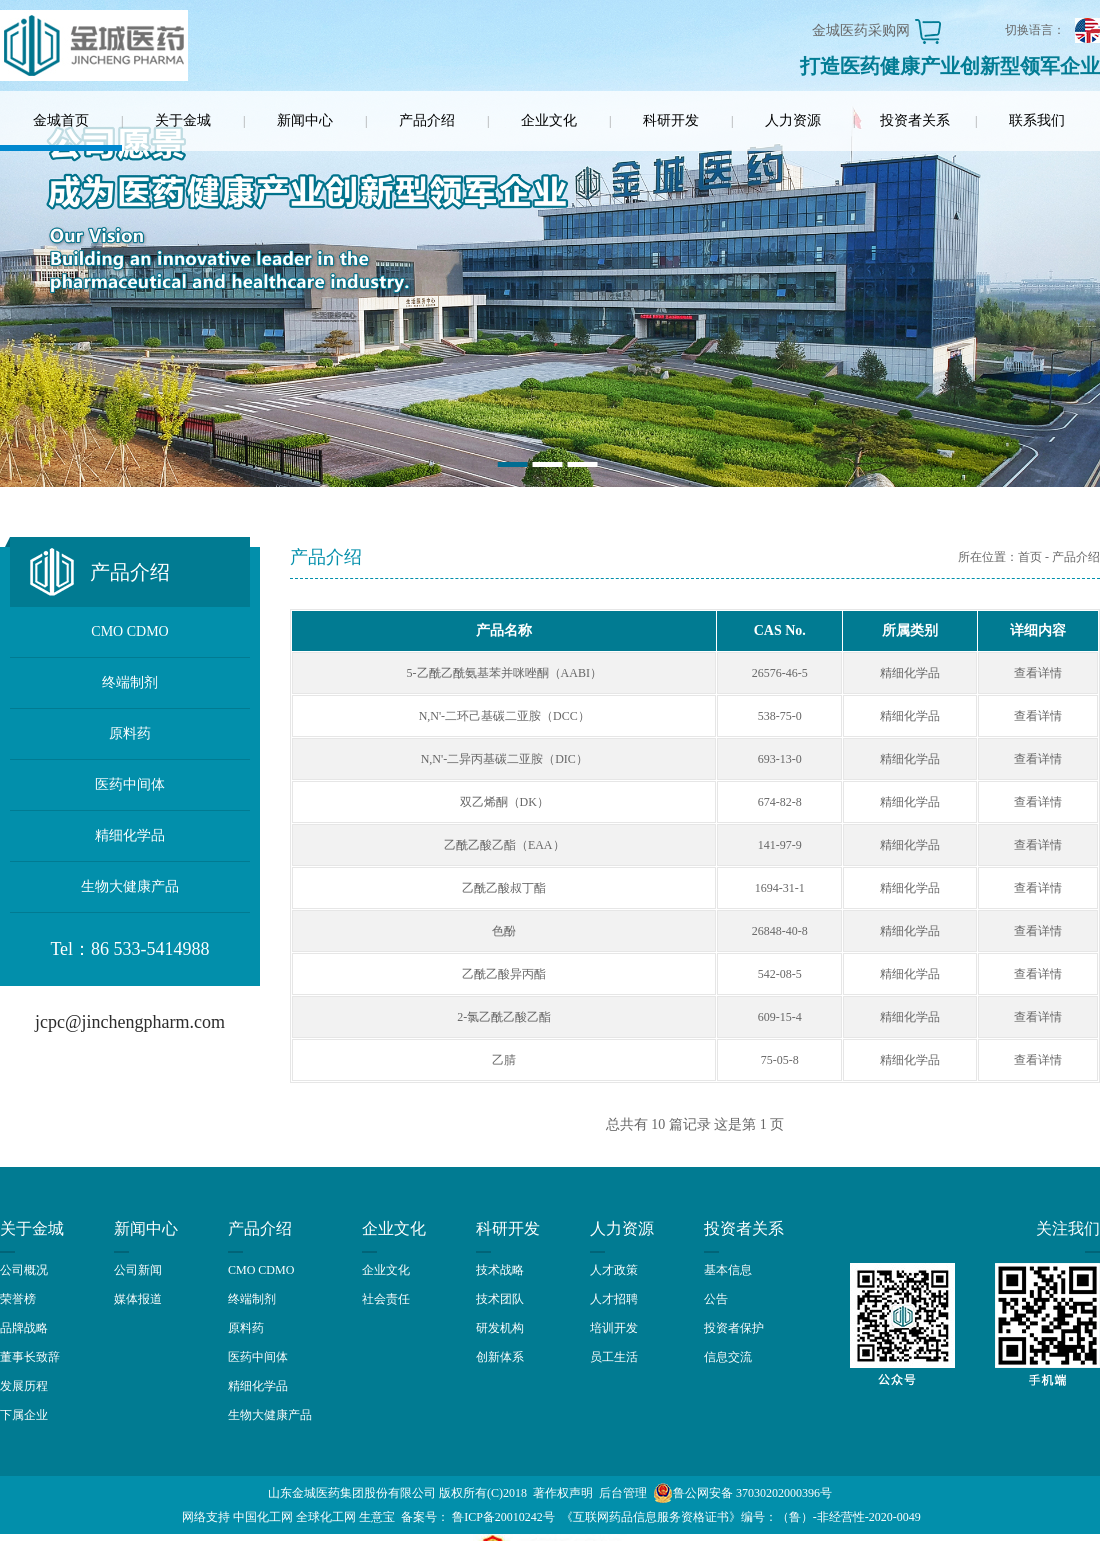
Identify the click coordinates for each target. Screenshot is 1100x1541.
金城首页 (61, 120)
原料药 (130, 733)
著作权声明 (563, 1493)
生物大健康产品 (130, 886)
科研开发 (671, 120)
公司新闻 (138, 1270)
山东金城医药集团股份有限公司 (352, 1493)
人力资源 (793, 120)
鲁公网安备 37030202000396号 (742, 1493)
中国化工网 (263, 1517)
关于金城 (183, 120)
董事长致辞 (30, 1357)
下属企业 (24, 1415)
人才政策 (614, 1270)
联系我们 (1037, 120)
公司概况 (24, 1270)
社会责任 (386, 1299)
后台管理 (623, 1493)
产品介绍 (427, 120)
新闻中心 (305, 120)
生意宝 (377, 1517)
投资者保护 (734, 1328)
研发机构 (500, 1328)
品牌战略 (24, 1328)
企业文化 (549, 120)
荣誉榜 (18, 1299)
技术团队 (500, 1299)
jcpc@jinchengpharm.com (130, 1022)
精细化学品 (130, 835)
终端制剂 (130, 682)
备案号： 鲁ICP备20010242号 (478, 1517)
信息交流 (728, 1357)
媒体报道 (138, 1299)
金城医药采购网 (861, 30)
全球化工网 (326, 1517)
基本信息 (728, 1270)
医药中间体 (130, 784)
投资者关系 (915, 120)
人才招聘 (614, 1299)
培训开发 (614, 1328)
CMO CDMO (129, 631)
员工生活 (614, 1357)
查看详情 (1038, 673)
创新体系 (500, 1357)
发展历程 (24, 1386)
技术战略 (500, 1270)
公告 (716, 1299)
